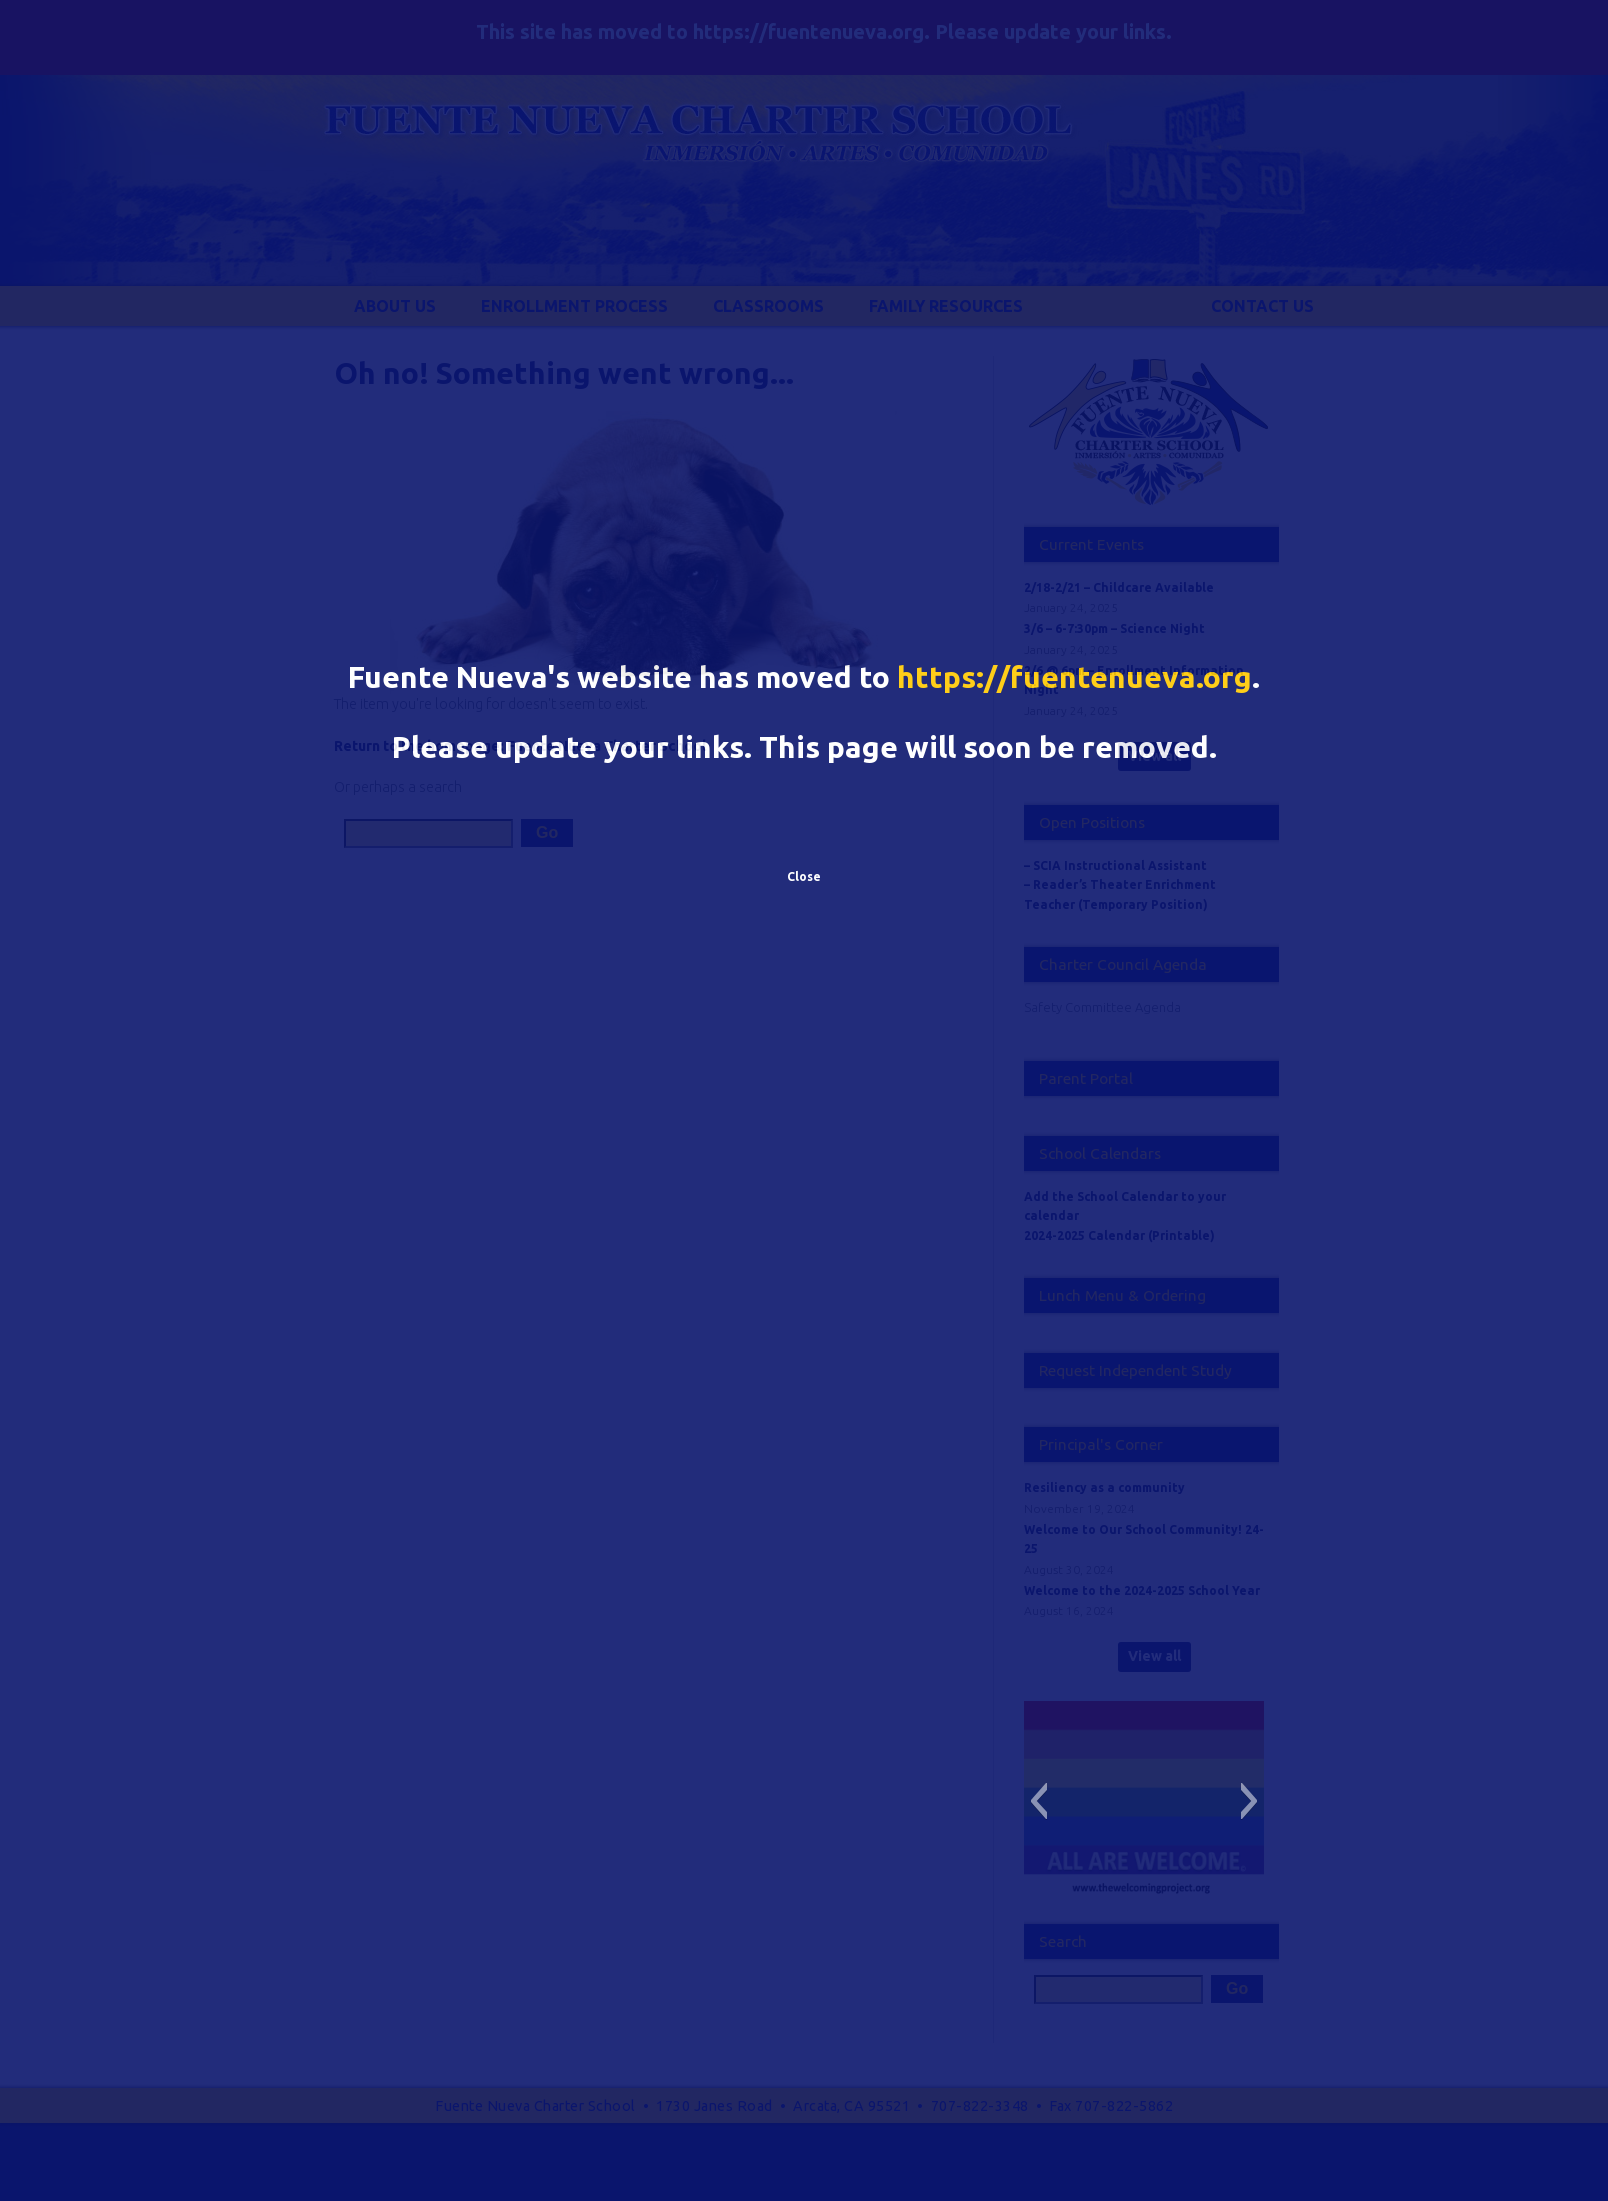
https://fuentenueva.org (1074, 677)
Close (804, 876)
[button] (1038, 1801)
